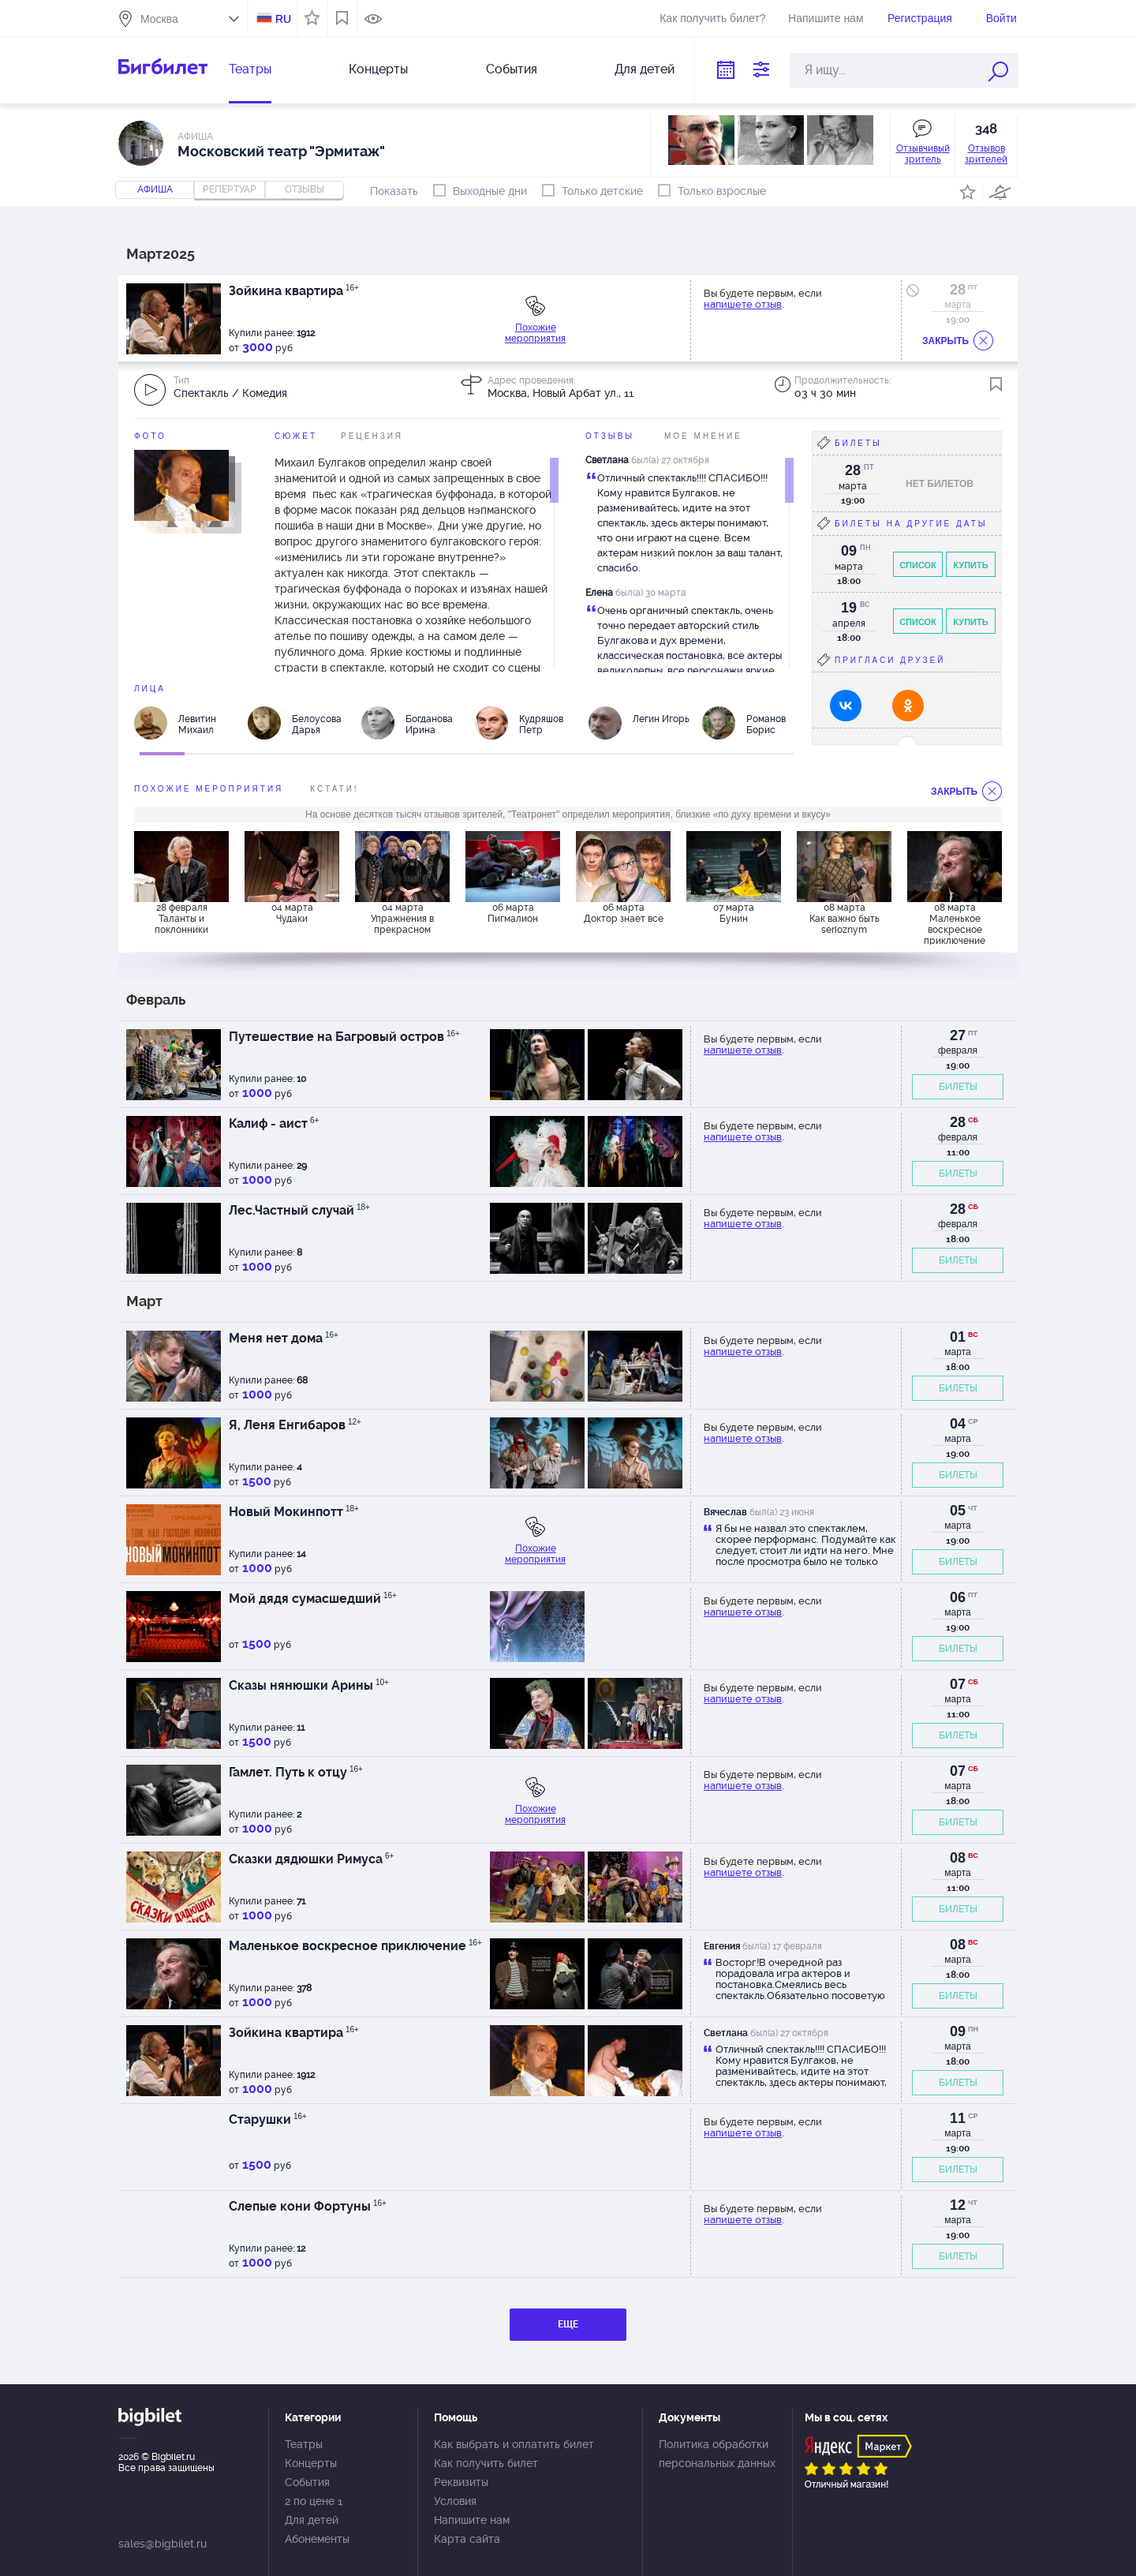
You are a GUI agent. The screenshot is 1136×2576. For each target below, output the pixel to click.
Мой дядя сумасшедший (313, 1598)
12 (958, 2205)
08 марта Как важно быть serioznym (844, 918)
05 (958, 1510)
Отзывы (609, 436)
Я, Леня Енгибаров (295, 1424)
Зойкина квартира (294, 290)
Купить (970, 565)
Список (917, 565)
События (511, 69)
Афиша (155, 189)
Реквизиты (461, 2482)
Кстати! (334, 788)
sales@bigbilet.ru (162, 2543)
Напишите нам (825, 18)
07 (958, 1684)
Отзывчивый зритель (923, 154)
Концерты (378, 69)
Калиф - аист (274, 1123)
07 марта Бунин (733, 913)
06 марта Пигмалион (513, 913)
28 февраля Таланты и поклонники (181, 918)
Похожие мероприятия (535, 333)
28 (958, 290)
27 (958, 1035)
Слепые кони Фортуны (308, 2206)
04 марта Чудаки (292, 913)
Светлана (607, 460)
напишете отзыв (743, 304)
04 (958, 1424)
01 (958, 1337)
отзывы (304, 189)
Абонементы (317, 2539)
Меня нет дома (283, 1338)
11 (958, 2118)
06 (958, 1597)
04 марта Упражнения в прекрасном (402, 918)
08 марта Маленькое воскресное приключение (954, 923)
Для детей (644, 69)
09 (958, 2031)
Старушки (268, 2119)
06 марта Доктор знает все (623, 913)
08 (958, 1858)
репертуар (229, 189)
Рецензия (372, 436)
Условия (455, 2501)
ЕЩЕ (568, 2324)
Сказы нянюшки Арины (309, 1685)
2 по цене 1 (313, 2501)
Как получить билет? (712, 18)
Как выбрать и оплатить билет (514, 2444)
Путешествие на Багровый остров (344, 1036)
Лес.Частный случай (299, 1210)
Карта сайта (467, 2539)
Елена (599, 592)
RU (283, 19)
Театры (250, 69)
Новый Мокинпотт (294, 1511)
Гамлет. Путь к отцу (296, 1772)
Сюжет (296, 436)
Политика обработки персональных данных (717, 2453)
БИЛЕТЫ (958, 1086)
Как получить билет (486, 2463)
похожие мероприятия (208, 788)
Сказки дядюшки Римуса (311, 1859)
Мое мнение (703, 436)
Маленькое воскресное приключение (355, 1945)
